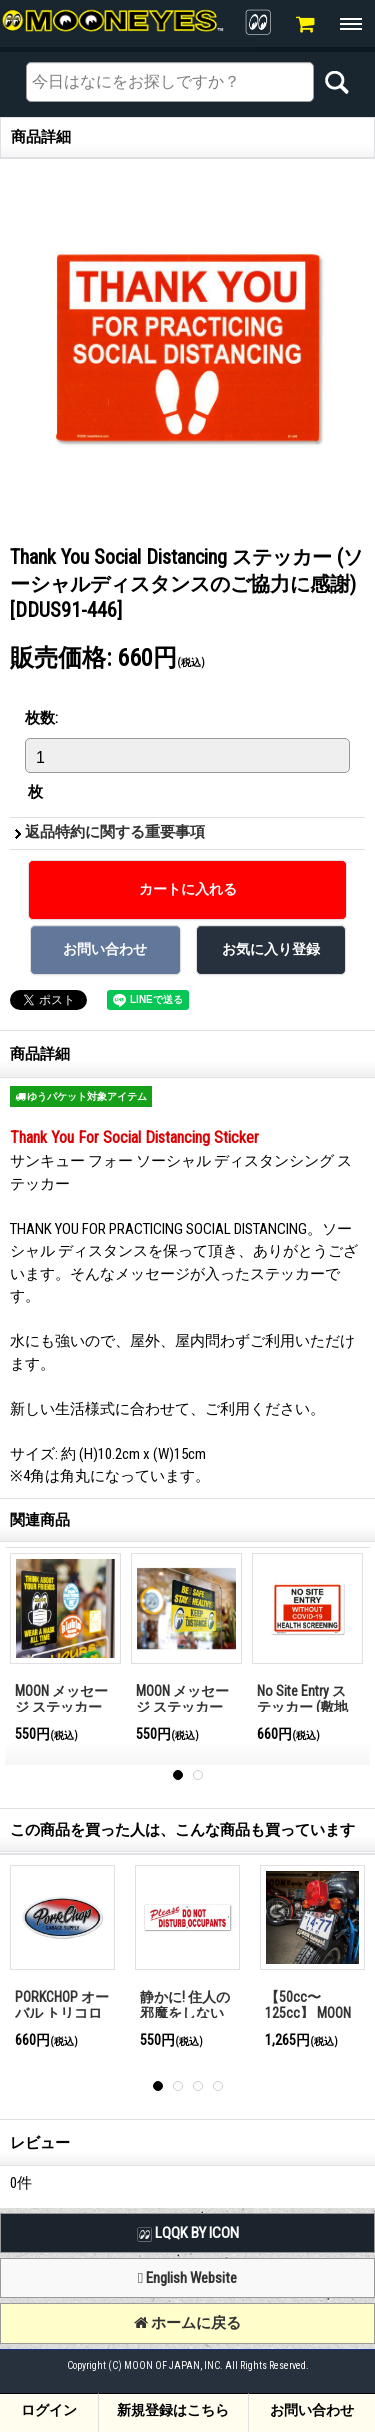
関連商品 (40, 1520)
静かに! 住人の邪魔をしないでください (185, 2013)
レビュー (40, 2143)
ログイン (49, 2410)
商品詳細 (40, 1054)
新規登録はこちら (173, 2410)
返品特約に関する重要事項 (115, 832)
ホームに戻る (187, 2323)
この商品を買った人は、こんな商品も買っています (182, 1830)
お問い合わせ (312, 2410)
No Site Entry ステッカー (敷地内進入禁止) (302, 1707)
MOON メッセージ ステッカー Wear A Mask (61, 1707)
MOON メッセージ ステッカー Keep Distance (182, 1707)
